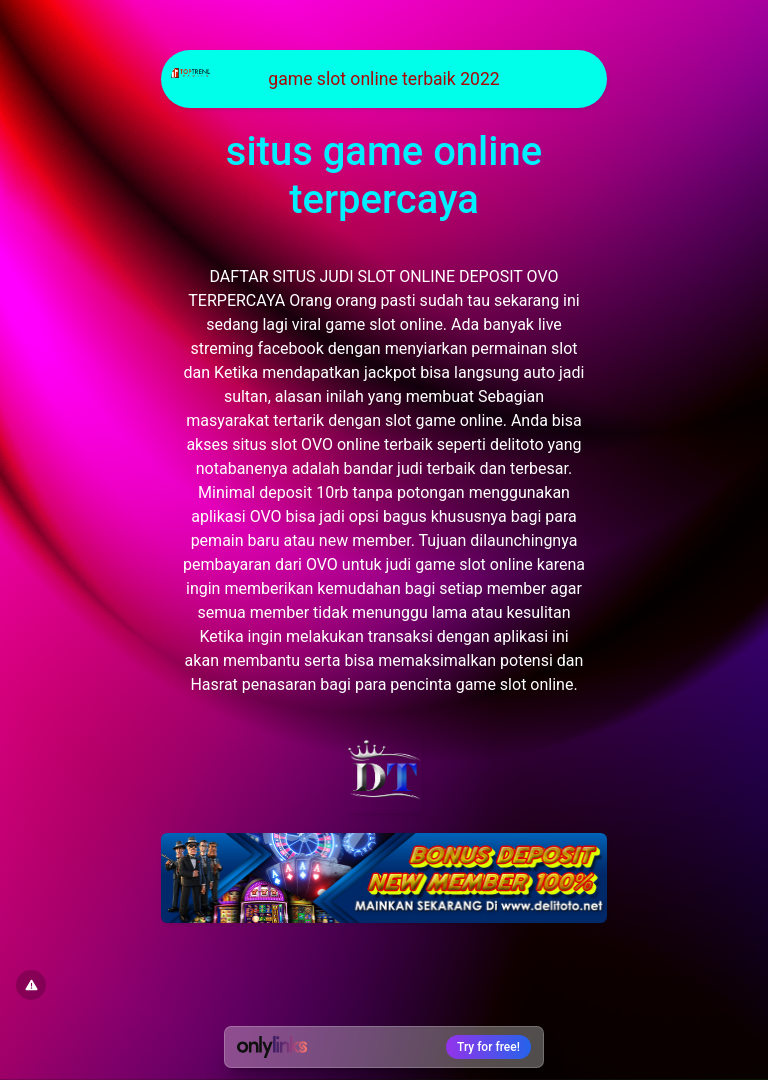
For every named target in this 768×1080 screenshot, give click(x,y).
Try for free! (488, 1047)
